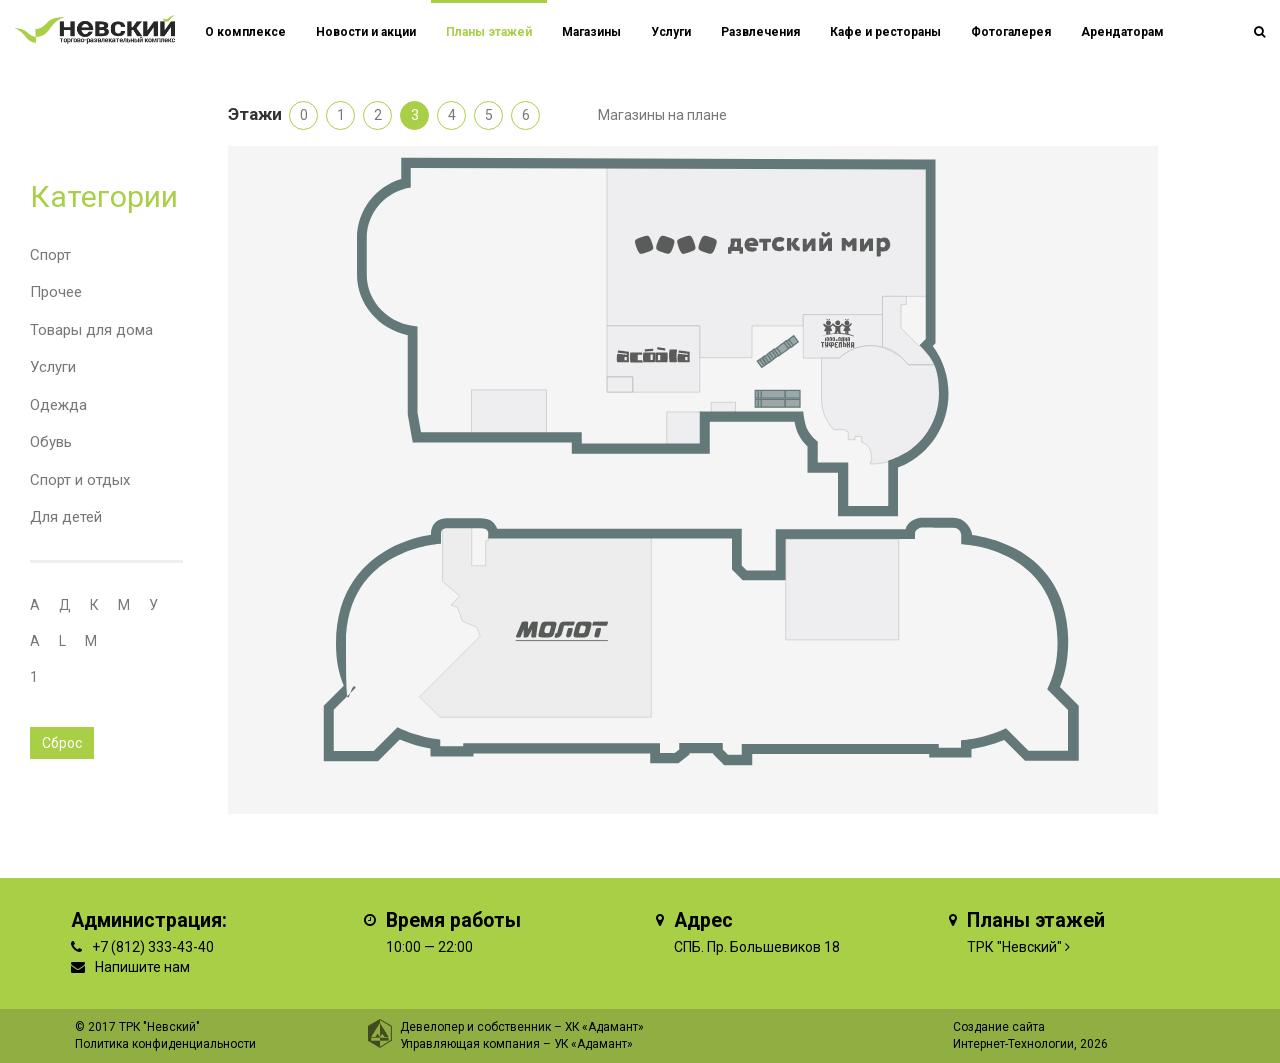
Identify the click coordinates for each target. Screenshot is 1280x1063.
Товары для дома (91, 330)
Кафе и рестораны (885, 32)
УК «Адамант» (593, 1044)
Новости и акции (366, 32)
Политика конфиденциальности (165, 1044)
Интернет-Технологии (1013, 1044)
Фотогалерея (1011, 32)
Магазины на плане (662, 115)
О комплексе (245, 32)
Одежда (58, 405)
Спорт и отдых (80, 480)
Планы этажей (489, 32)
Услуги (53, 367)
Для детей (66, 517)
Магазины (591, 32)
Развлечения (760, 32)
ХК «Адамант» (604, 1027)
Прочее (56, 292)
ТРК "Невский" (1014, 947)
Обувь (51, 442)
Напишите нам (142, 967)
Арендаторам (1122, 32)
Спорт (50, 255)
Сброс (62, 743)
